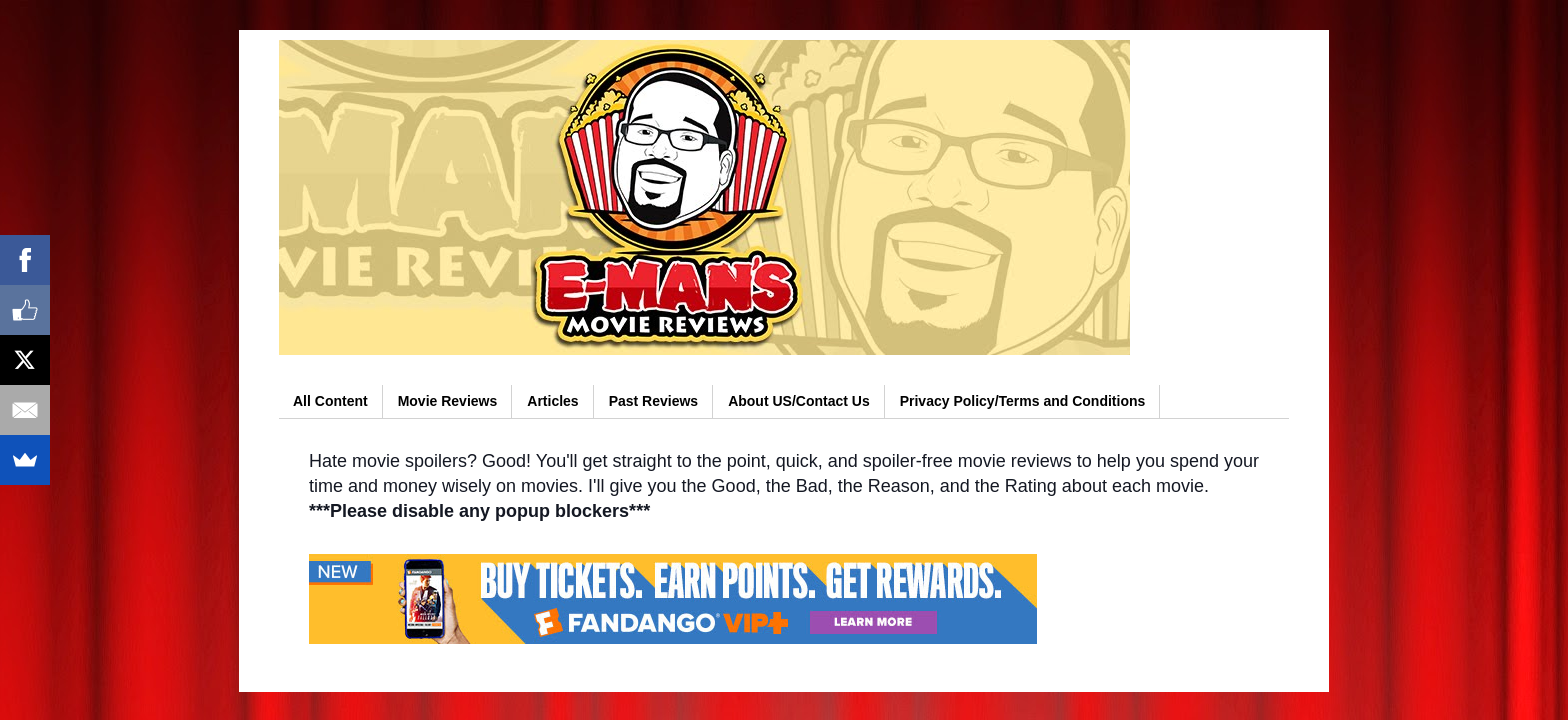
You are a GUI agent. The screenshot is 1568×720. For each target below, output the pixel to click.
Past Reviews (654, 401)
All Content (330, 401)
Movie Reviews (448, 401)
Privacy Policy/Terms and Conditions (1023, 401)
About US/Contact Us (799, 401)
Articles (552, 401)
